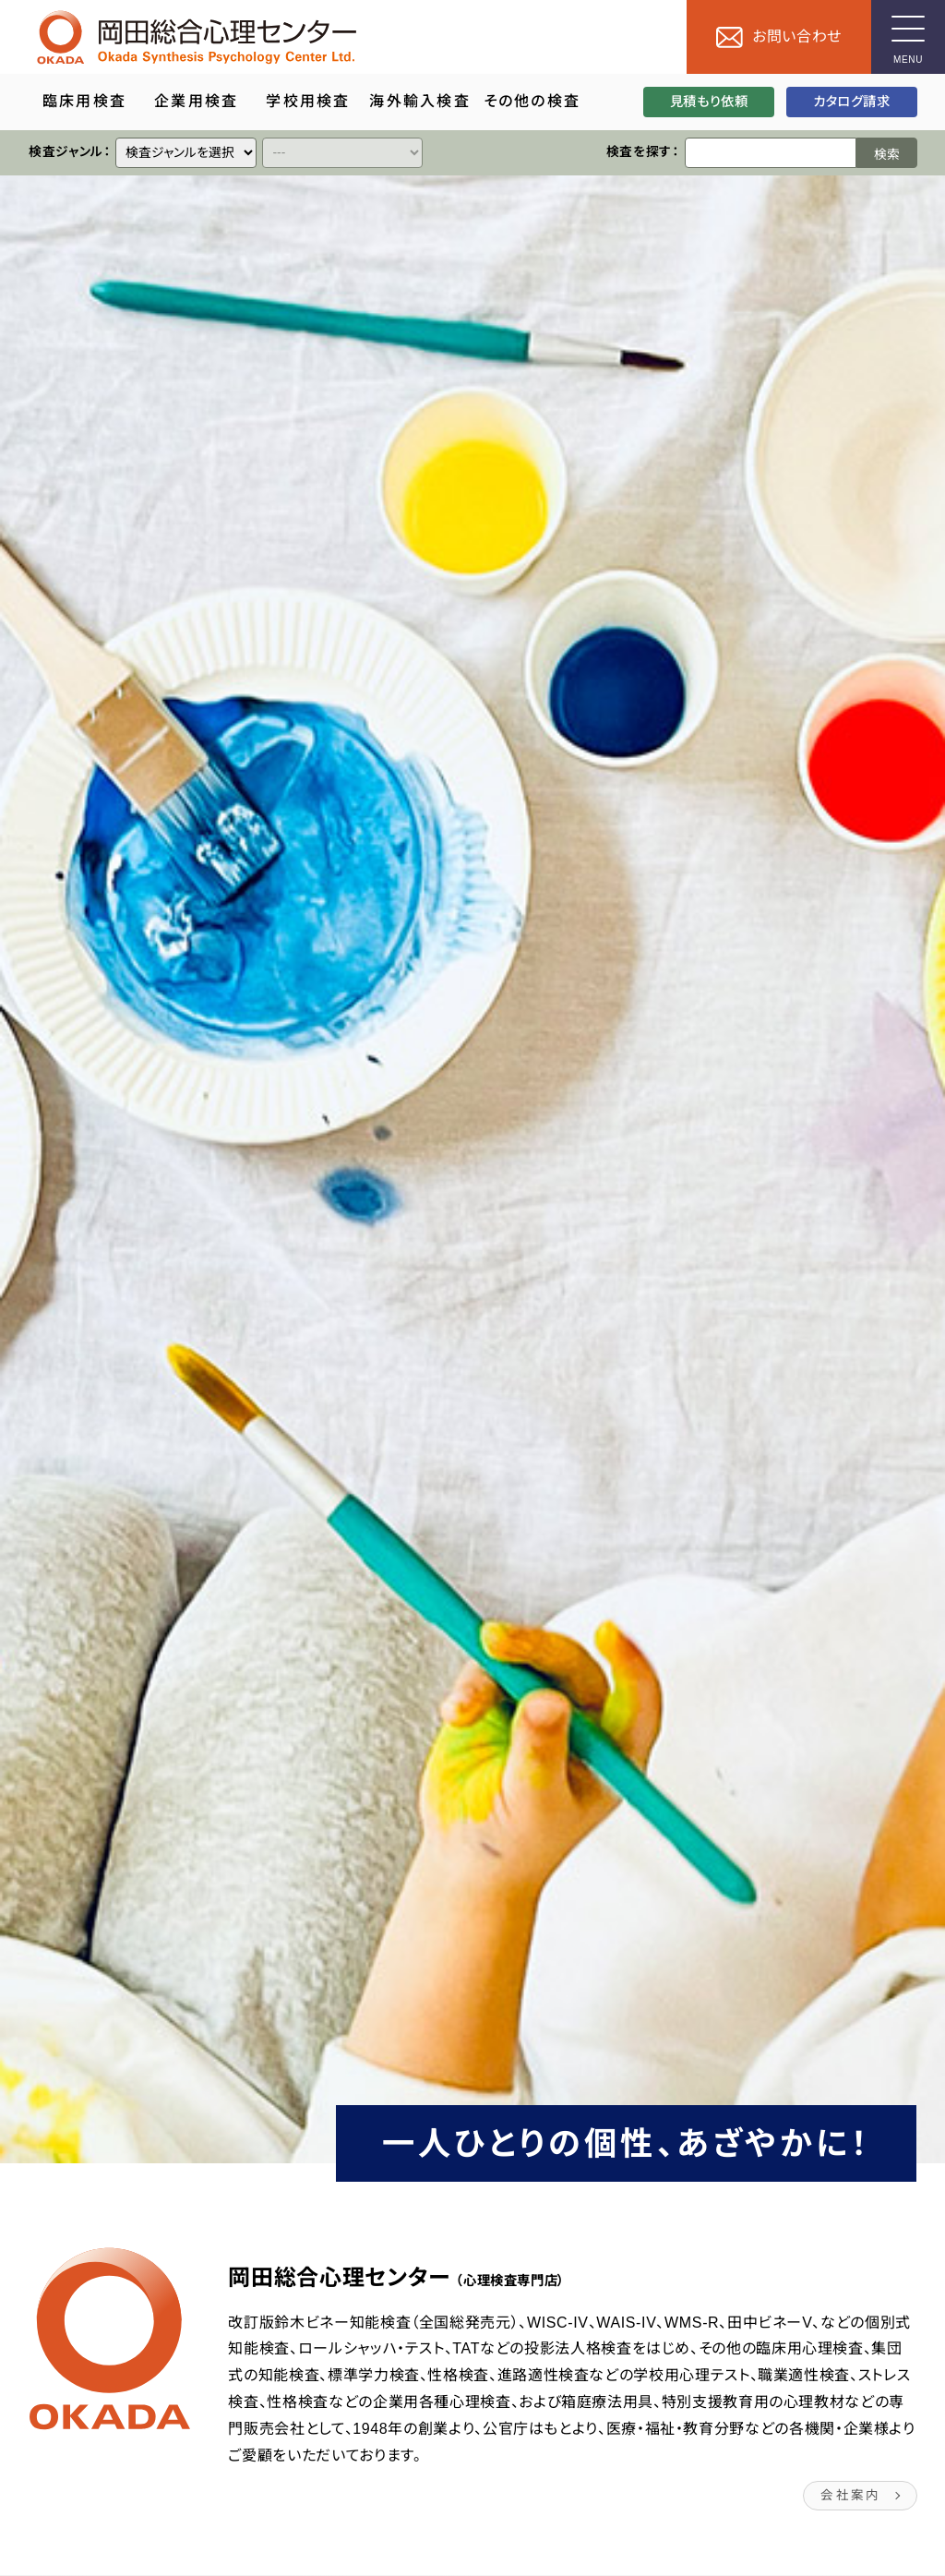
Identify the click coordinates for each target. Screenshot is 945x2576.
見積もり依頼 (708, 101)
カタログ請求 (852, 101)
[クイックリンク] (186, 153)
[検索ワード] (769, 153)
